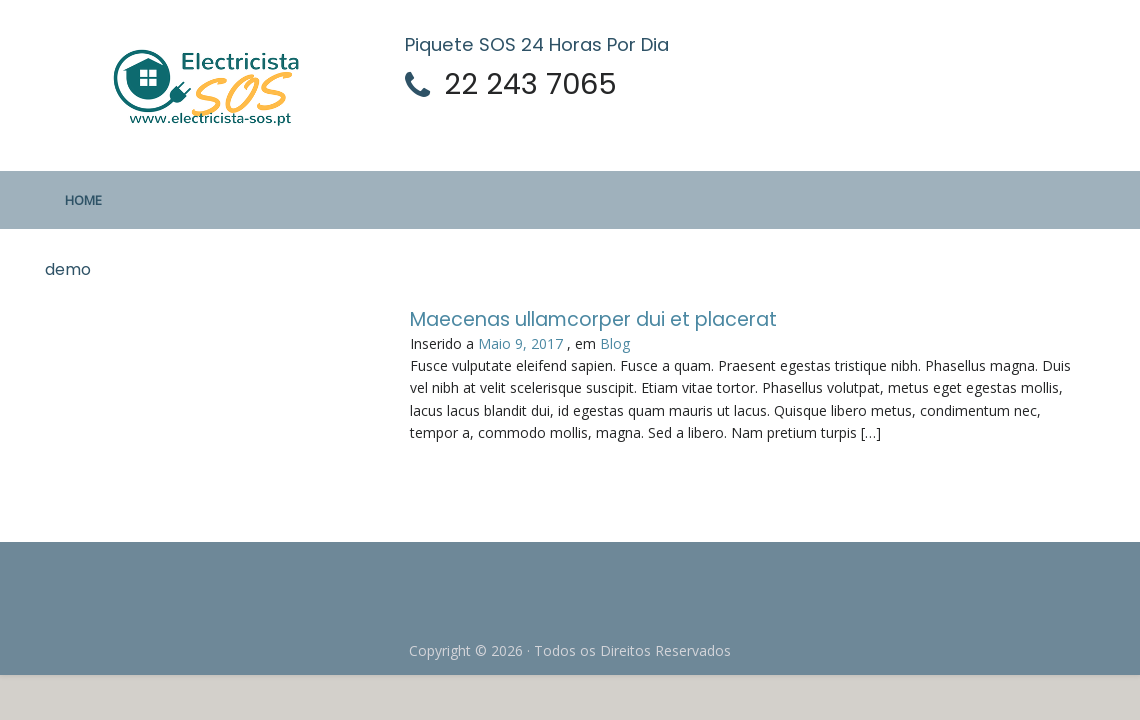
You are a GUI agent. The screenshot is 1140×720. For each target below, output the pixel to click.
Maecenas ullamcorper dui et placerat (593, 319)
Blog (615, 343)
